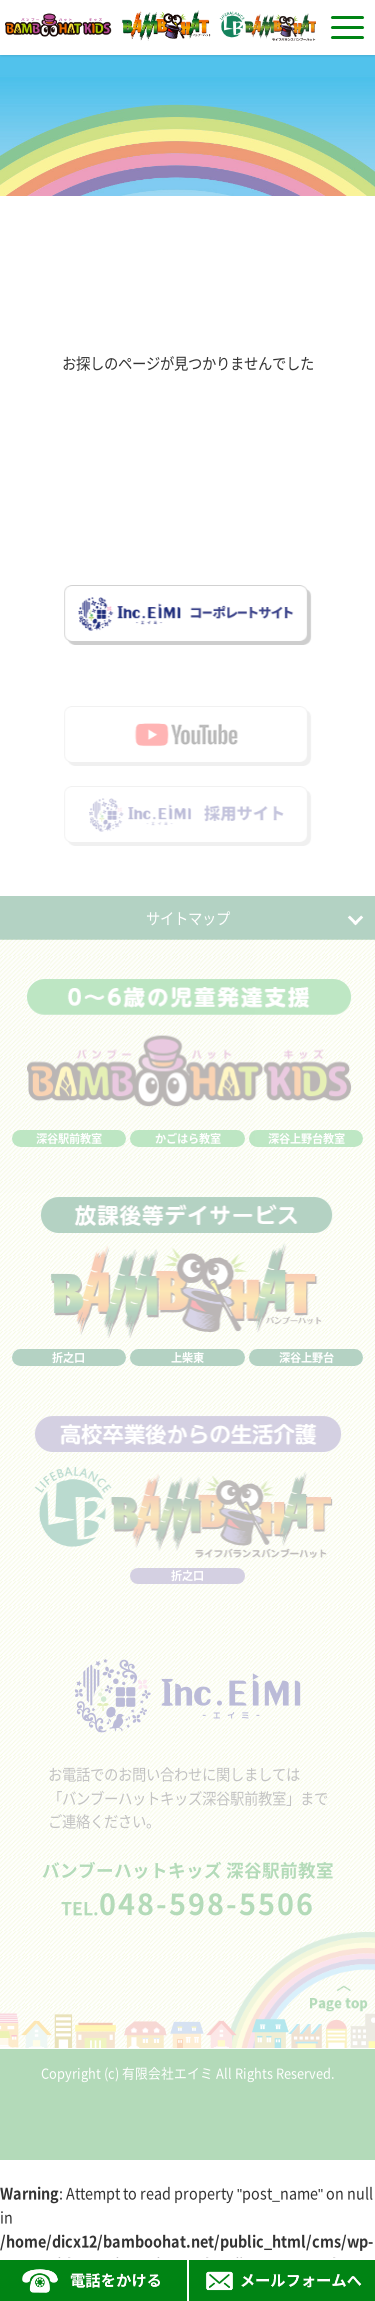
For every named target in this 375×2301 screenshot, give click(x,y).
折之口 (68, 1368)
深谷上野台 (306, 1368)
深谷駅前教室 (69, 1149)
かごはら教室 (188, 1149)
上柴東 (187, 1368)
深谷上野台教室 (306, 1149)
